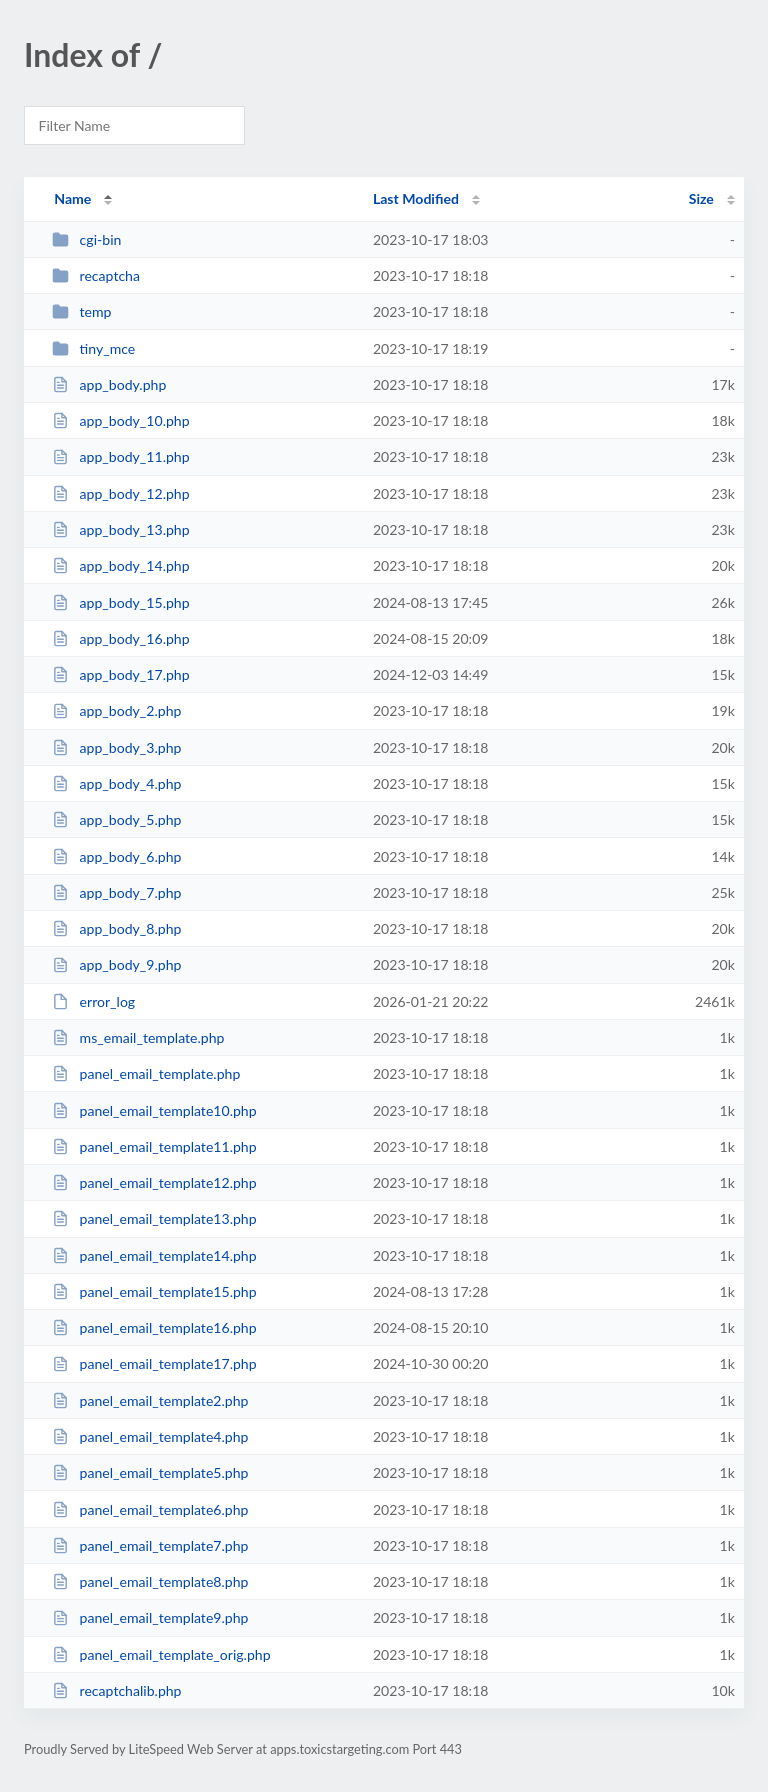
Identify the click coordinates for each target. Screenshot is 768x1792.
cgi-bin (86, 239)
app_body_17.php (120, 674)
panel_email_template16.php (154, 1327)
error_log (93, 1001)
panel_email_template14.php (154, 1255)
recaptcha (96, 275)
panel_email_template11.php (154, 1146)
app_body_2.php (116, 710)
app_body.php (109, 384)
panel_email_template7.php (150, 1545)
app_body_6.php (116, 856)
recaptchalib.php (116, 1690)
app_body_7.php (116, 892)
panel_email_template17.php (154, 1363)
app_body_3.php (116, 747)
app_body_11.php (120, 456)
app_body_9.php (116, 964)
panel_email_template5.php (150, 1472)
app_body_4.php (116, 783)
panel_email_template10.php (154, 1110)
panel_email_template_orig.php (161, 1654)
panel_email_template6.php (150, 1509)
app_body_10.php (120, 420)
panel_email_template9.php (150, 1617)
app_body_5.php (116, 819)
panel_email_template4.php (150, 1436)
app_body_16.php (120, 638)
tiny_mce (93, 348)
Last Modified (416, 198)
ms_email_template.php (138, 1037)
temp (81, 311)
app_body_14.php (120, 565)
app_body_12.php (120, 493)
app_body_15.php (120, 602)
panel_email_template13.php (154, 1218)
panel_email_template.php (146, 1073)
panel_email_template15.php (154, 1291)
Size (701, 198)
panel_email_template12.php (154, 1182)
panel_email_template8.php (150, 1581)
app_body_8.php (116, 928)
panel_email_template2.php (150, 1400)
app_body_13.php (120, 529)
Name (72, 198)
